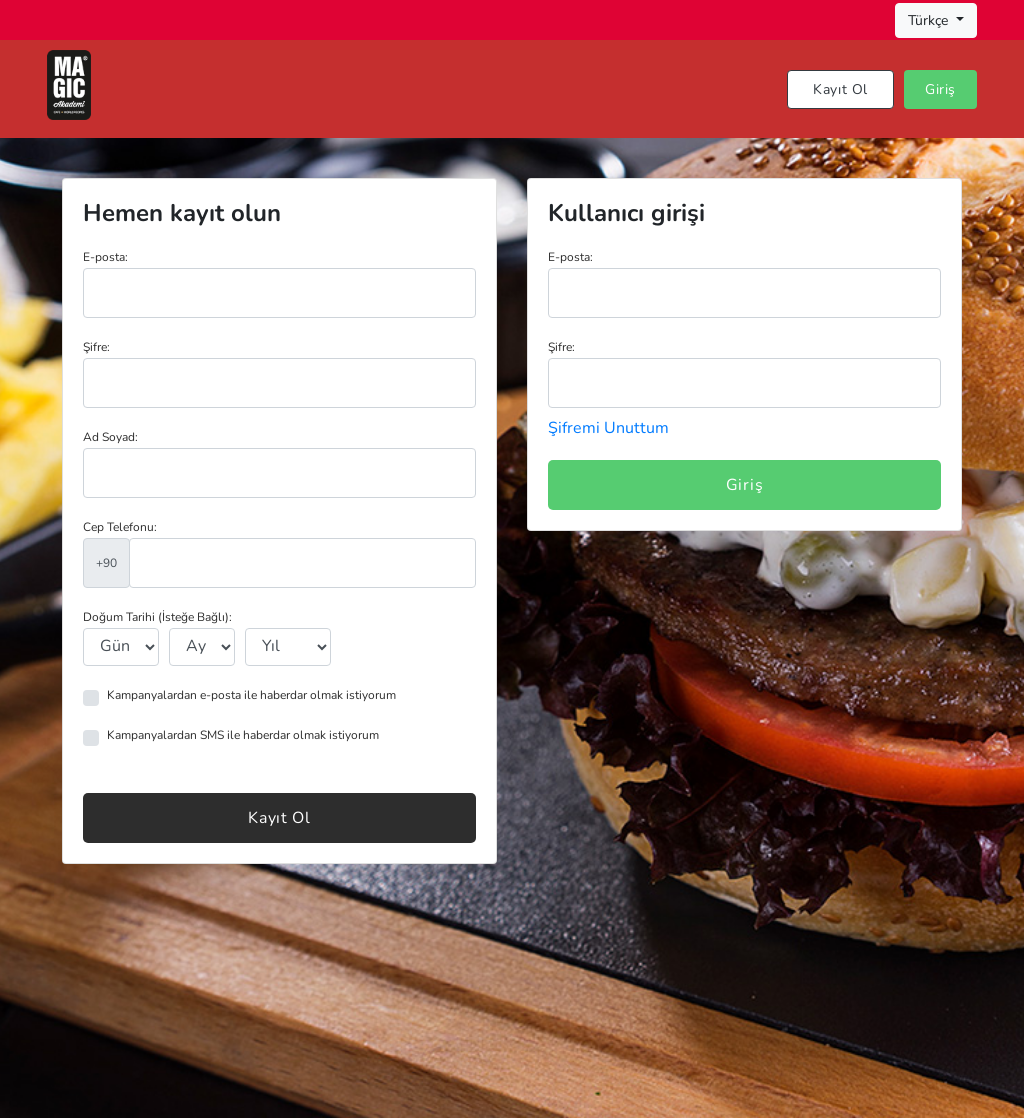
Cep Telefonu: (120, 527)
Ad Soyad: (110, 437)
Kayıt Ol (840, 89)
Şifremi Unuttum (608, 428)
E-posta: (105, 257)
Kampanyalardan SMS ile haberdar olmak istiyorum (243, 735)
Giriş (940, 89)
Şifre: (96, 347)
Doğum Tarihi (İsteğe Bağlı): (157, 617)
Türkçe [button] (930, 20)
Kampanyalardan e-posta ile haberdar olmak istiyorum (251, 695)
